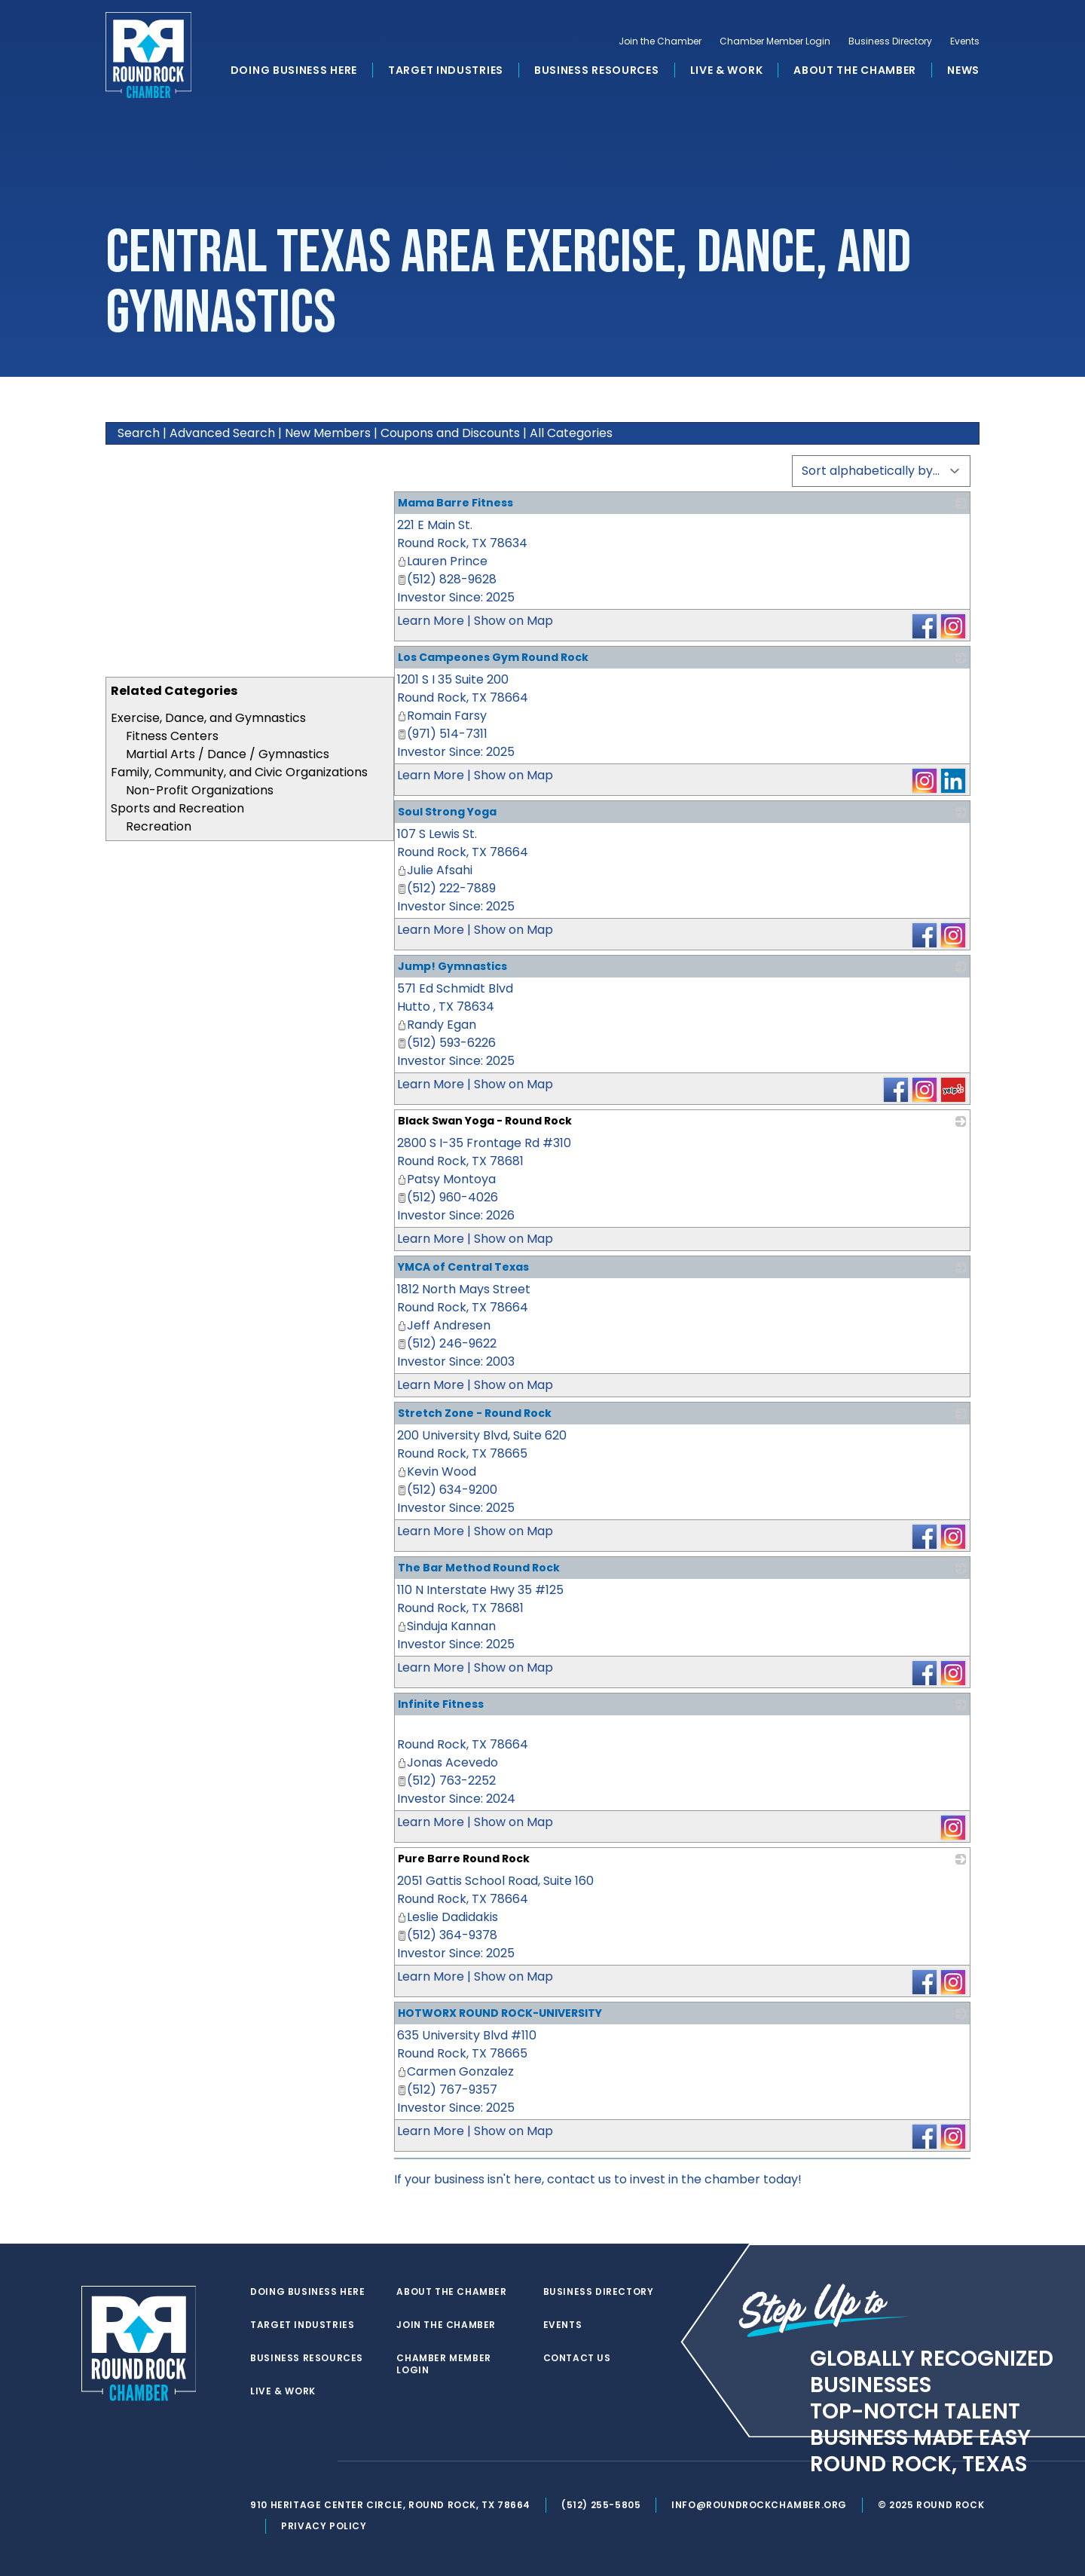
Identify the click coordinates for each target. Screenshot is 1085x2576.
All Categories (571, 433)
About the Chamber (854, 70)
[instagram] (319, 2461)
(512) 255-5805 (601, 2504)
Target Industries (445, 70)
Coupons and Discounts (450, 433)
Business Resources (596, 70)
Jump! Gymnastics (452, 966)
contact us (579, 2179)
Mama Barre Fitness (455, 502)
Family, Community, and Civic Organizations (239, 772)
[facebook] (289, 2461)
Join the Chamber (660, 42)
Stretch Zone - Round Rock (475, 1413)
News (963, 70)
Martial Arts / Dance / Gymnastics (227, 754)
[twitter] (259, 2461)
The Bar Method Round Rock (479, 1567)
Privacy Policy (325, 2525)
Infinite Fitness (441, 1704)
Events (965, 42)
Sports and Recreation (177, 808)
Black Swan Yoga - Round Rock (485, 1120)
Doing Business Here (294, 70)
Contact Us (577, 2358)
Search (139, 433)
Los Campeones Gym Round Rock (493, 657)
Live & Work (726, 70)
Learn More (430, 620)
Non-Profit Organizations (200, 790)
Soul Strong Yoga (447, 811)
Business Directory (890, 42)
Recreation (158, 826)
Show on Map (513, 620)
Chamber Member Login (775, 42)
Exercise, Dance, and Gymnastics (208, 718)
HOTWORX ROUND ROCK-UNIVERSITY (500, 2013)
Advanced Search (222, 433)
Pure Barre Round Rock (464, 1858)
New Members (328, 433)
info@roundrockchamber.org (760, 2504)
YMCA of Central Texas (463, 1266)
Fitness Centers (172, 736)
